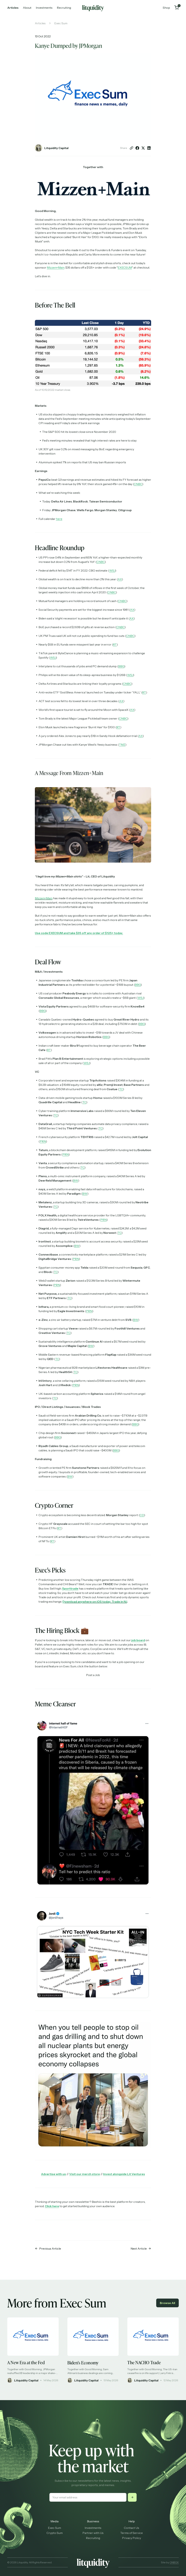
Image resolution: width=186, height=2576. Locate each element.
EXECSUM (125, 267)
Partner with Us (93, 2533)
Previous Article (48, 2248)
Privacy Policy (131, 2538)
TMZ (122, 744)
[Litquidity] (93, 7)
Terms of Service (131, 2533)
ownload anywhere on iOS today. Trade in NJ (96, 1601)
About (27, 7)
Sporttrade (70, 1588)
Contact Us (131, 2528)
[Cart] (176, 7)
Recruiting (64, 7)
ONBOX (174, 2562)
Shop (166, 7)
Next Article (141, 2248)
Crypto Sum (54, 2533)
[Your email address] (87, 2497)
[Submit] (132, 2497)
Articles (13, 7)
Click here (52, 2206)
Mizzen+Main (55, 267)
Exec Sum (60, 23)
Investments (44, 7)
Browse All (167, 2303)
